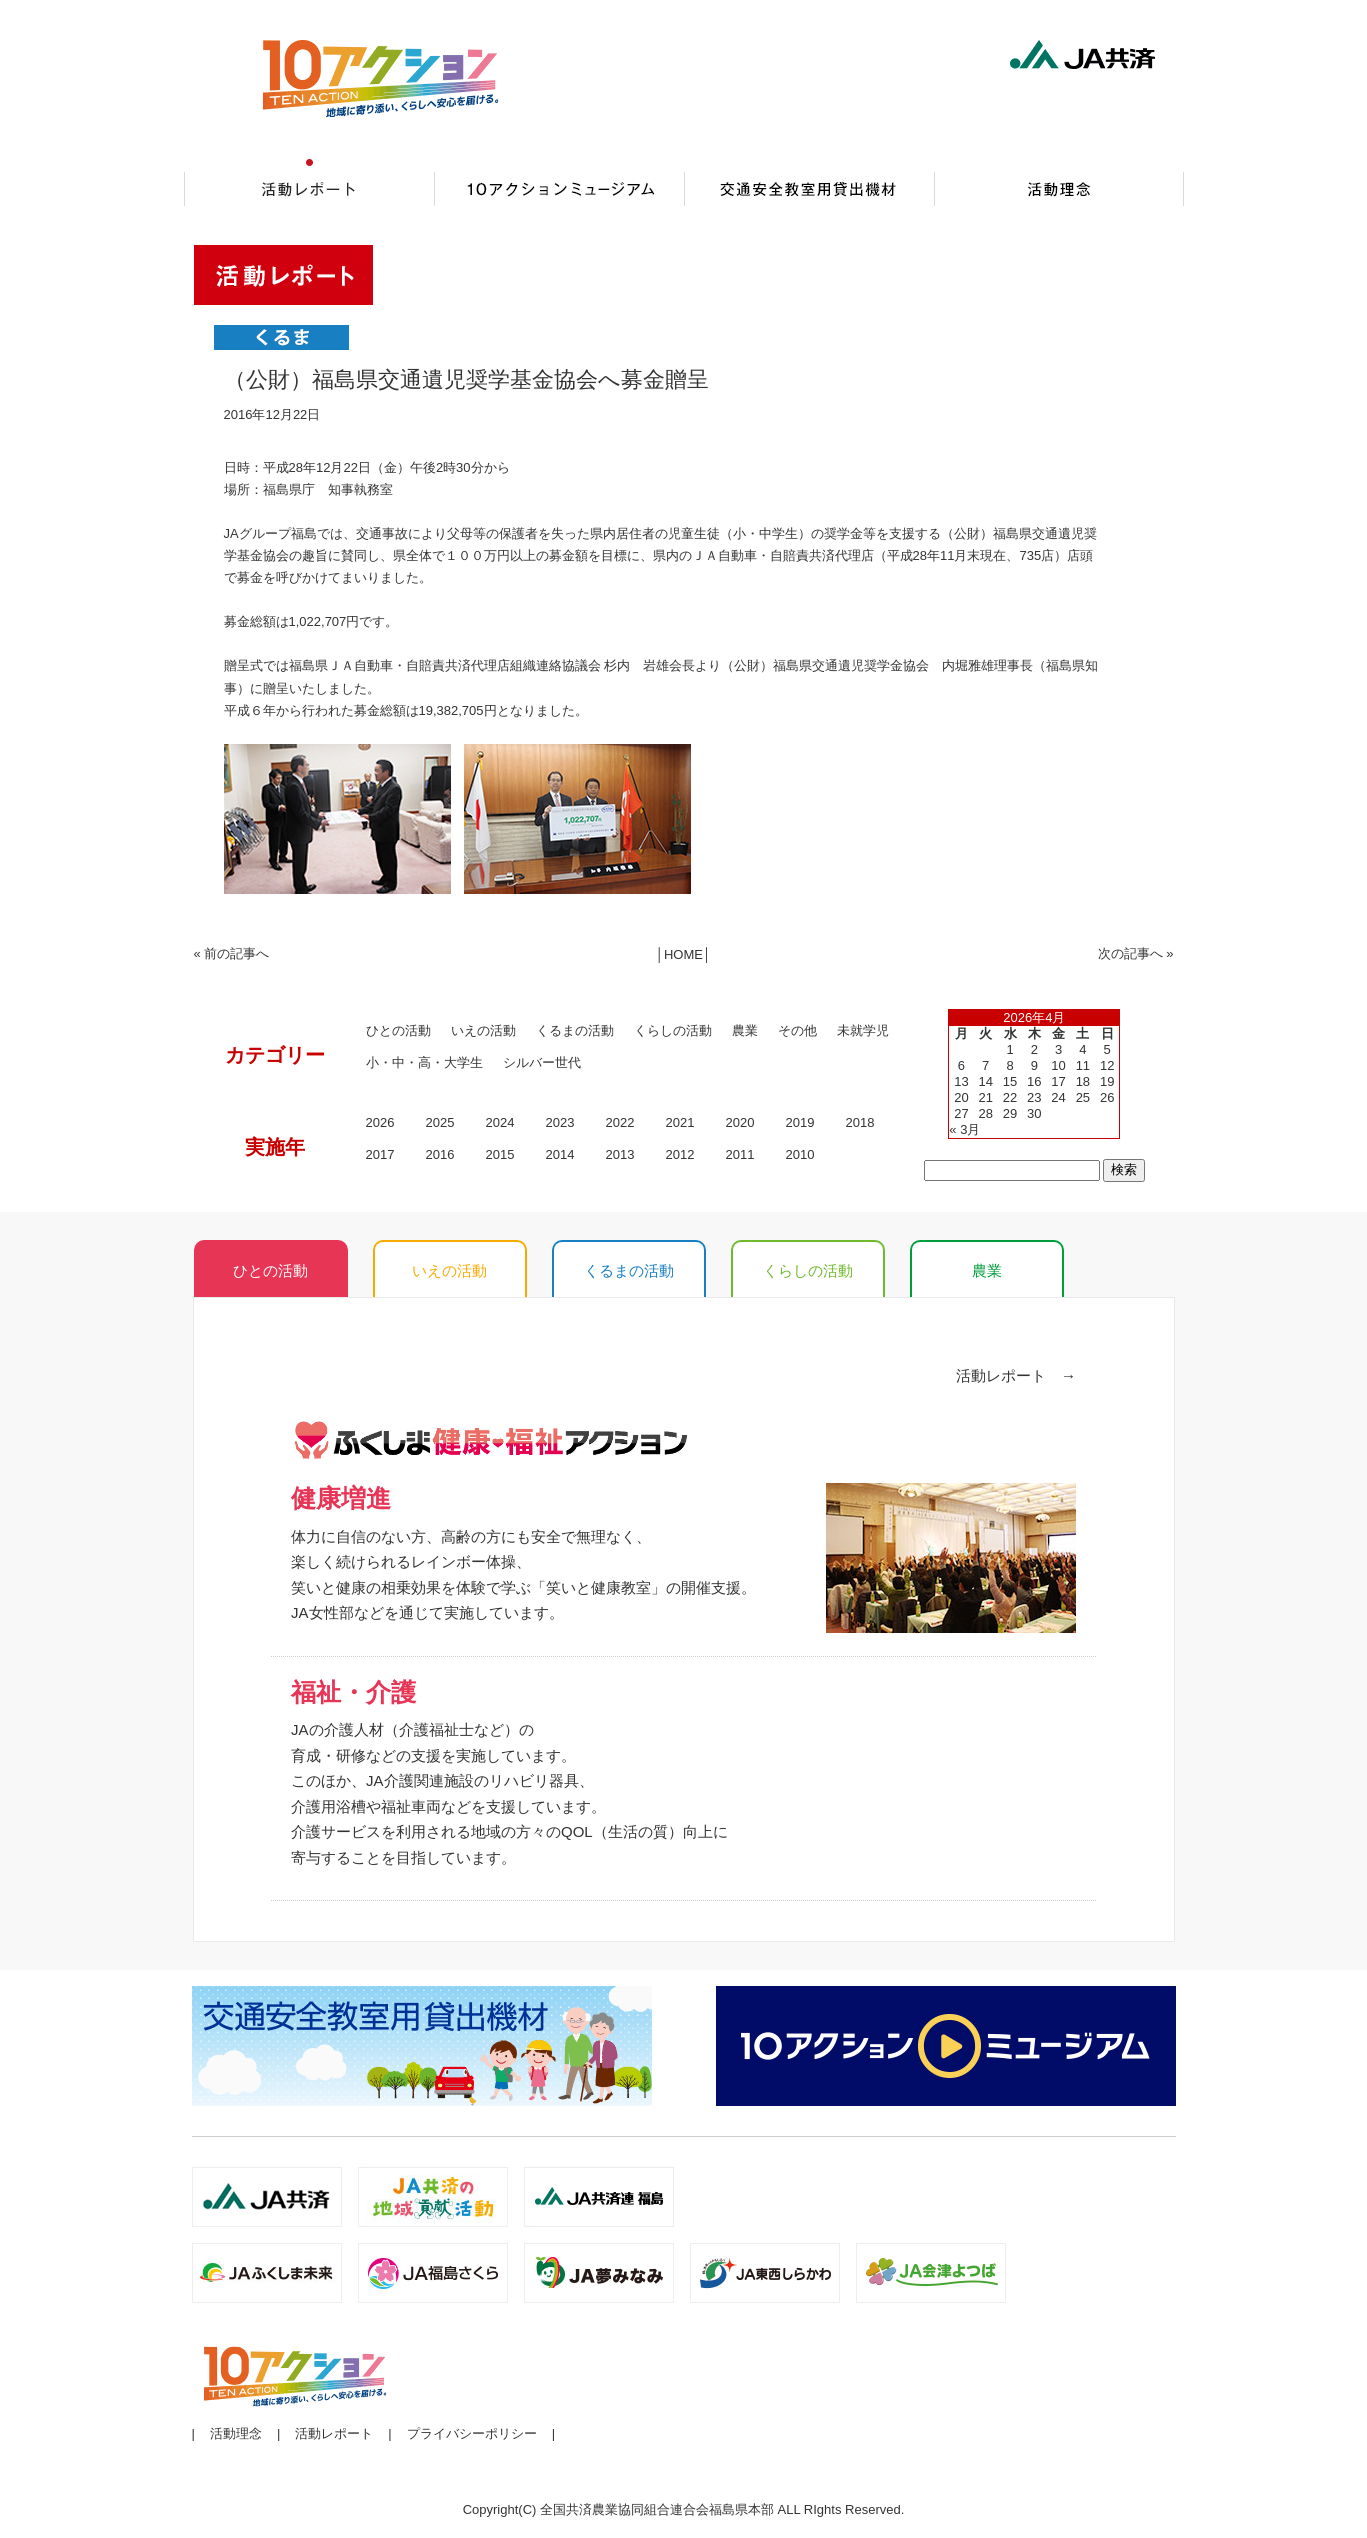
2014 (560, 1154)
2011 (740, 1154)
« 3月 (964, 1129)
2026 (380, 1122)
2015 (500, 1154)
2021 (680, 1122)
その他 (797, 1030)
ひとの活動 (398, 1030)
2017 (380, 1154)
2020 (740, 1122)
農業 (987, 1270)
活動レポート (334, 2433)
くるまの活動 (575, 1030)
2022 (620, 1122)
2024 (500, 1122)
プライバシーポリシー (472, 2433)
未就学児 (863, 1030)
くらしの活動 (673, 1030)
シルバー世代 (542, 1062)
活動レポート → (1016, 1375)
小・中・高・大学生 (424, 1062)
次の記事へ (1130, 953)
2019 (800, 1122)
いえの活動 (483, 1030)
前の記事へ (236, 953)
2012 (680, 1154)
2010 (800, 1154)
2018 (860, 1122)
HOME (683, 954)
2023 (560, 1122)
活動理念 (236, 2433)
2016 (440, 1154)
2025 (440, 1122)
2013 (620, 1154)
